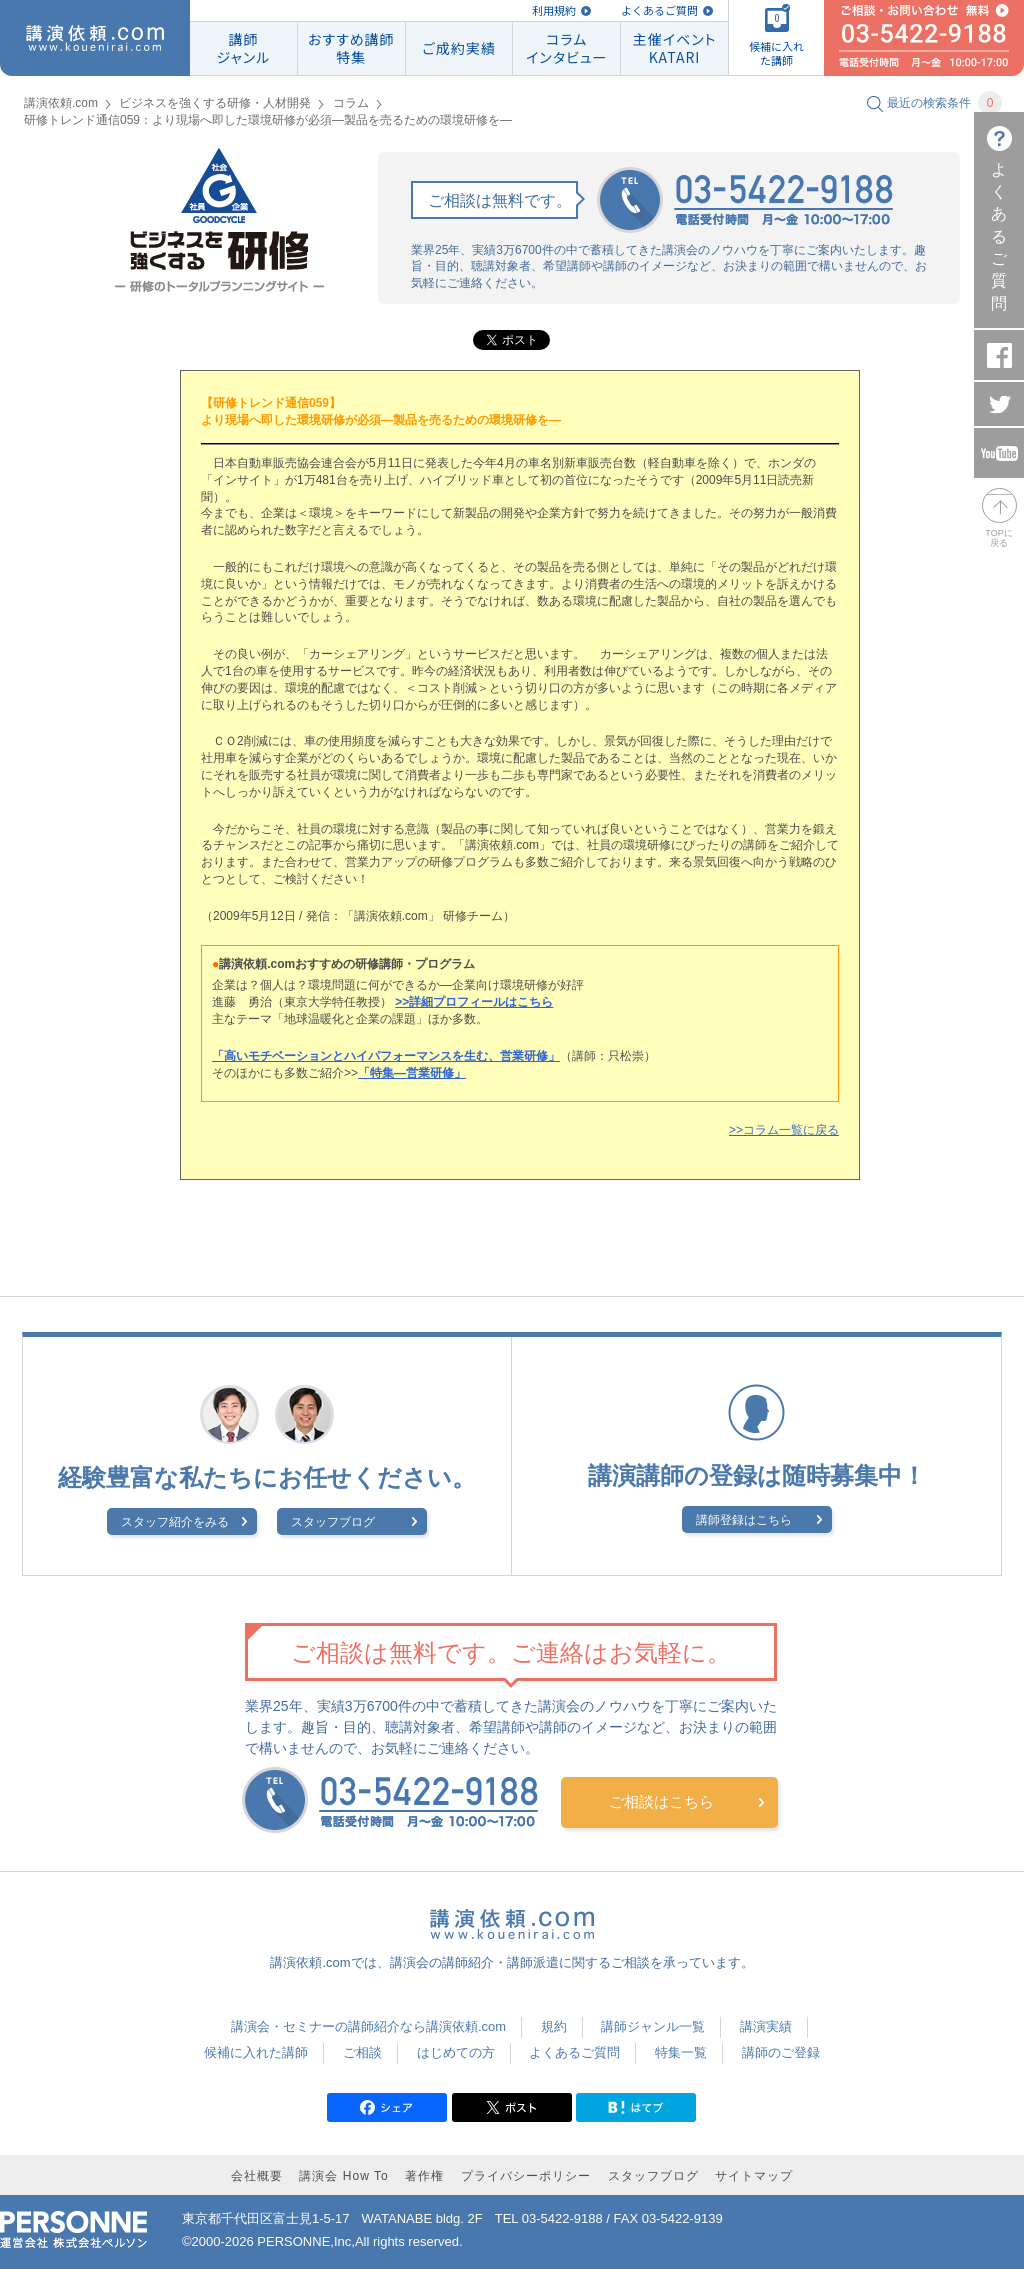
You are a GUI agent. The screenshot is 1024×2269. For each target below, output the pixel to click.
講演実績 (766, 2026)
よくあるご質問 (659, 10)
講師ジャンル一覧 (653, 2026)
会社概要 (257, 2176)
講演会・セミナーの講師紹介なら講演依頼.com (368, 2026)
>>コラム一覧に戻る (784, 1130)
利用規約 (554, 10)
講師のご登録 (781, 2052)
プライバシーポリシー (526, 2176)
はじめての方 (456, 2052)
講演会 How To (343, 2176)
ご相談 (362, 2052)
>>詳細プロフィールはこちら (474, 1002)
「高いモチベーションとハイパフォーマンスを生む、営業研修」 (386, 1056)
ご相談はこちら (661, 1801)
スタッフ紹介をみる (175, 1522)
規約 (554, 2026)
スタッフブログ (333, 1522)
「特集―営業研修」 (412, 1073)
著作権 (424, 2176)
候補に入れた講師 (256, 2052)
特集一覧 (681, 2052)
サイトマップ (754, 2176)
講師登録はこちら (744, 1520)
